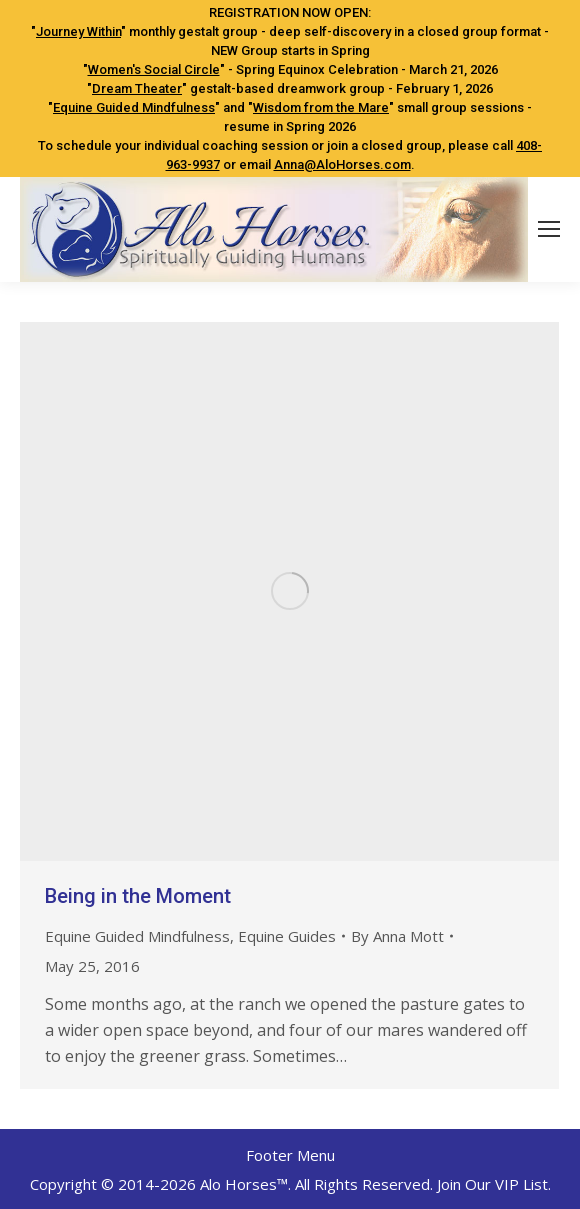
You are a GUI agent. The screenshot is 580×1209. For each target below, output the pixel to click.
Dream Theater (137, 88)
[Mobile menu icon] (549, 229)
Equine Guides (287, 936)
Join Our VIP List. (494, 1184)
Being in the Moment (138, 896)
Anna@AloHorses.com (342, 164)
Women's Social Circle (154, 69)
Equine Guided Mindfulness (134, 107)
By (397, 936)
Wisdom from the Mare (321, 107)
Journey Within (78, 31)
